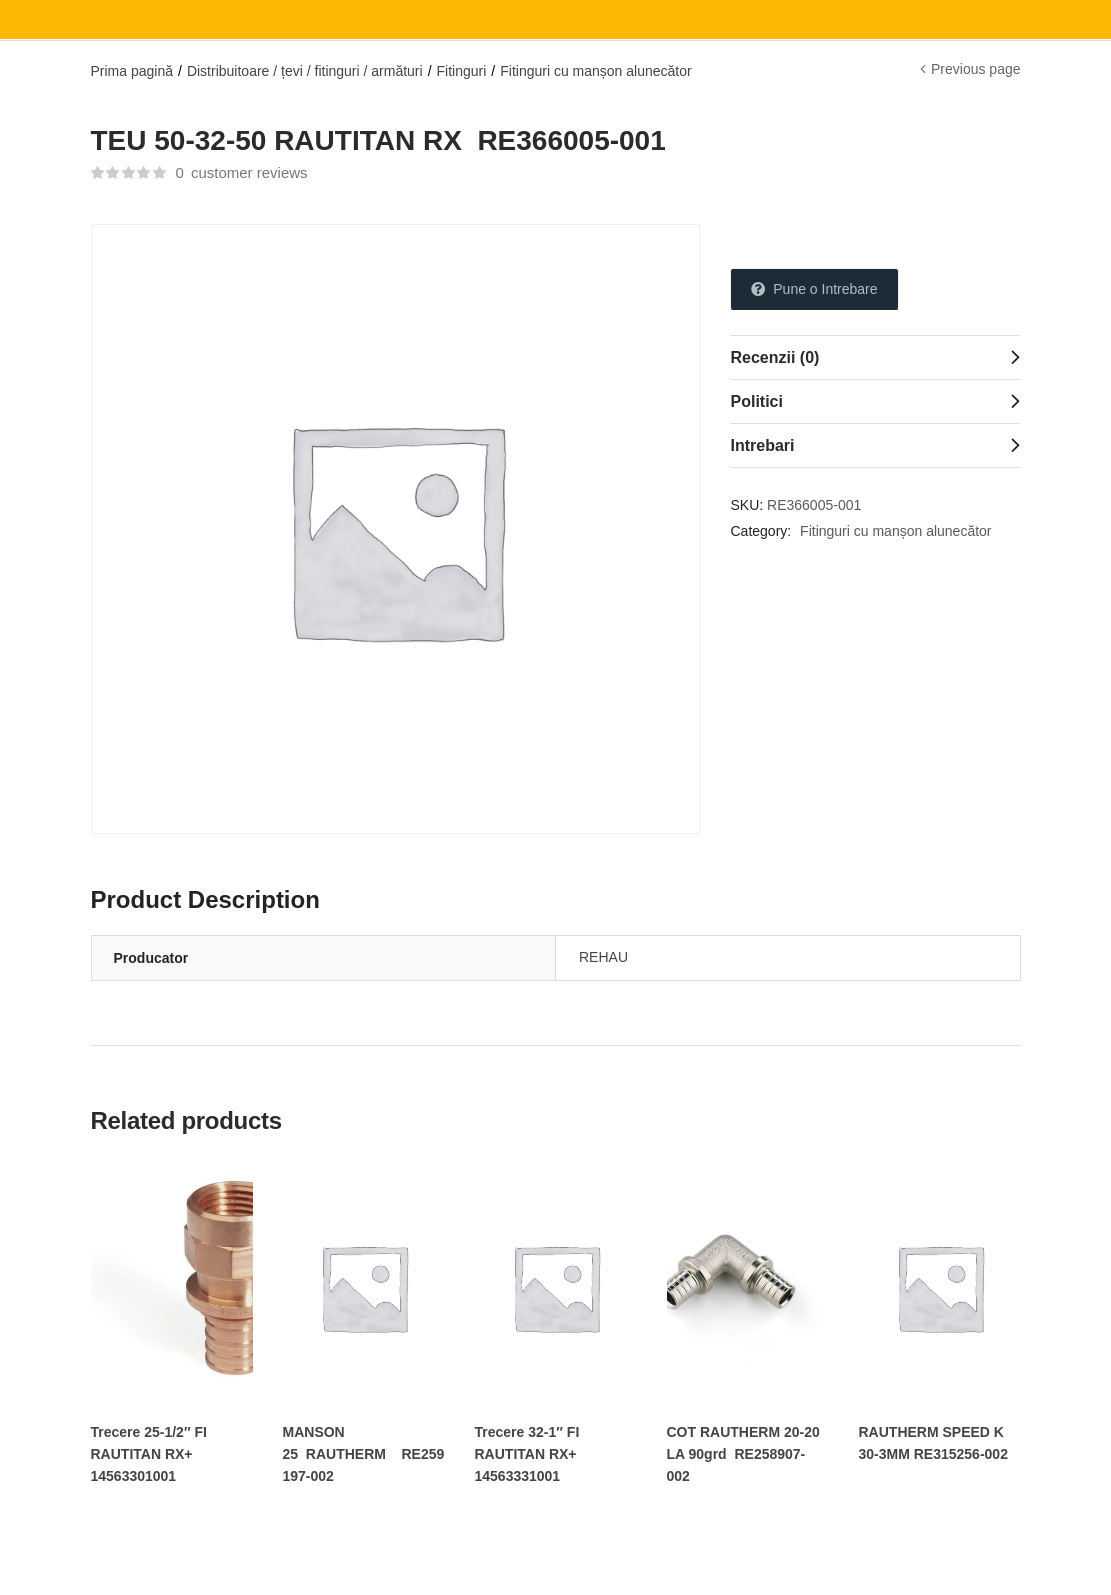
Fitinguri (462, 71)
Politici (756, 401)
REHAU (603, 957)
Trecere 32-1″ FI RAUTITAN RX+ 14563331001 (527, 1454)
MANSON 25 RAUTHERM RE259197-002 (364, 1454)
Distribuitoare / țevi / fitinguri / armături (305, 71)
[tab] (875, 357)
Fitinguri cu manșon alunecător (595, 71)
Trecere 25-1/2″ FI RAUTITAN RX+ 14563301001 (149, 1454)
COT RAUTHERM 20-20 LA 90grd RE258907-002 (743, 1454)
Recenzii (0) (774, 357)
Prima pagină (132, 71)
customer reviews (241, 172)
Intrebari (762, 445)
